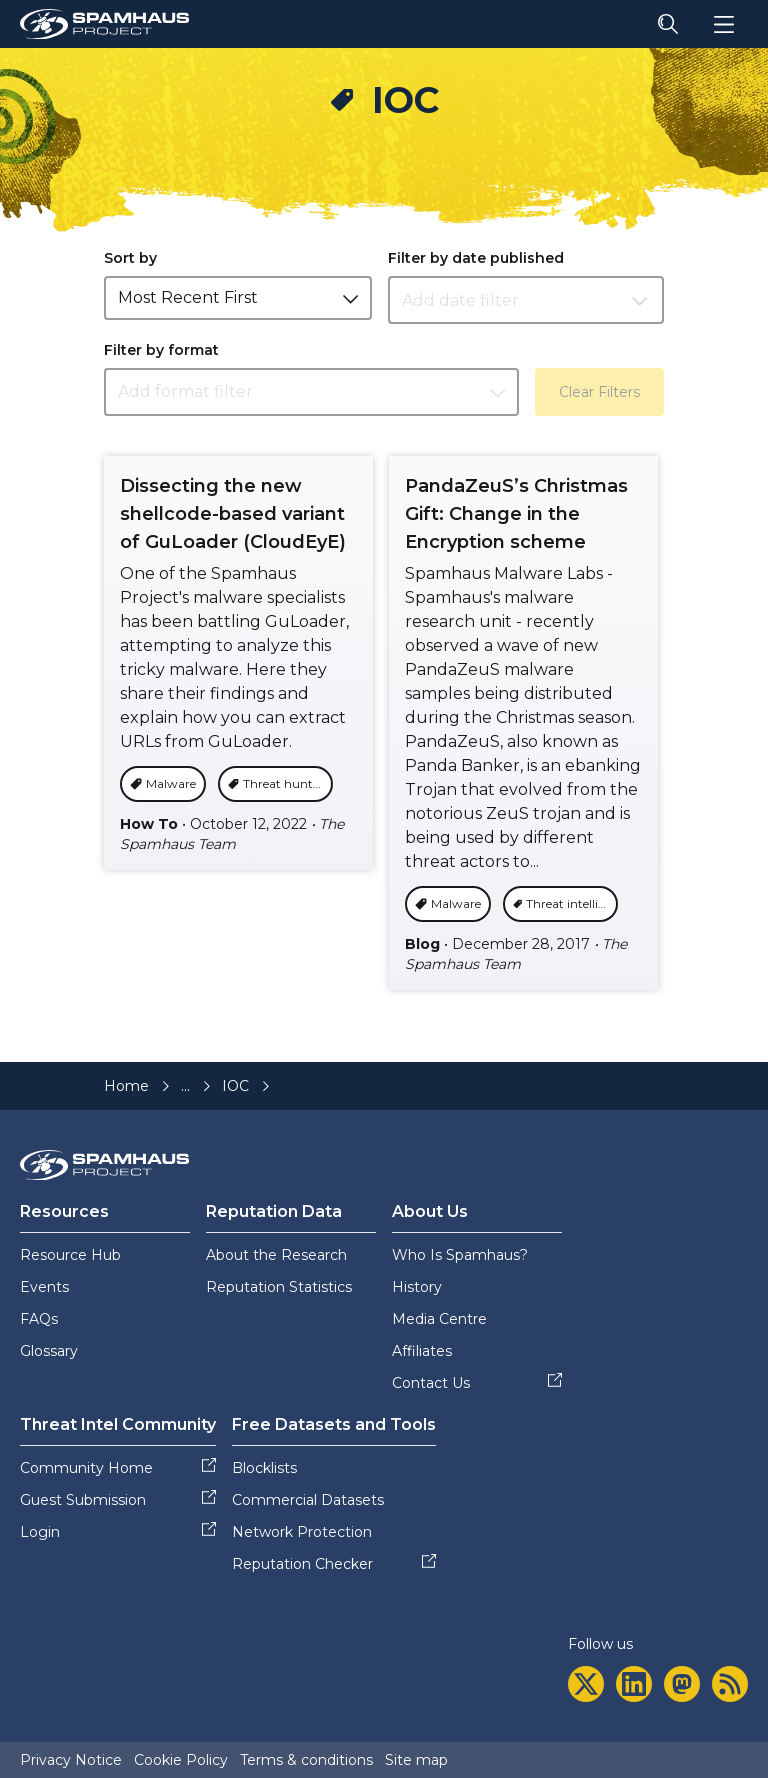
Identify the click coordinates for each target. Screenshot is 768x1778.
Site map (416, 1760)
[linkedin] (634, 1684)
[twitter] (586, 1684)
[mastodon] (682, 1684)
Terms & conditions (306, 1760)
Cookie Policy (181, 1760)
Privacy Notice (71, 1760)
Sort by (130, 258)
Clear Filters (599, 392)
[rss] (730, 1684)
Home (126, 1086)
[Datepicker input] (526, 300)
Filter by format (161, 350)
